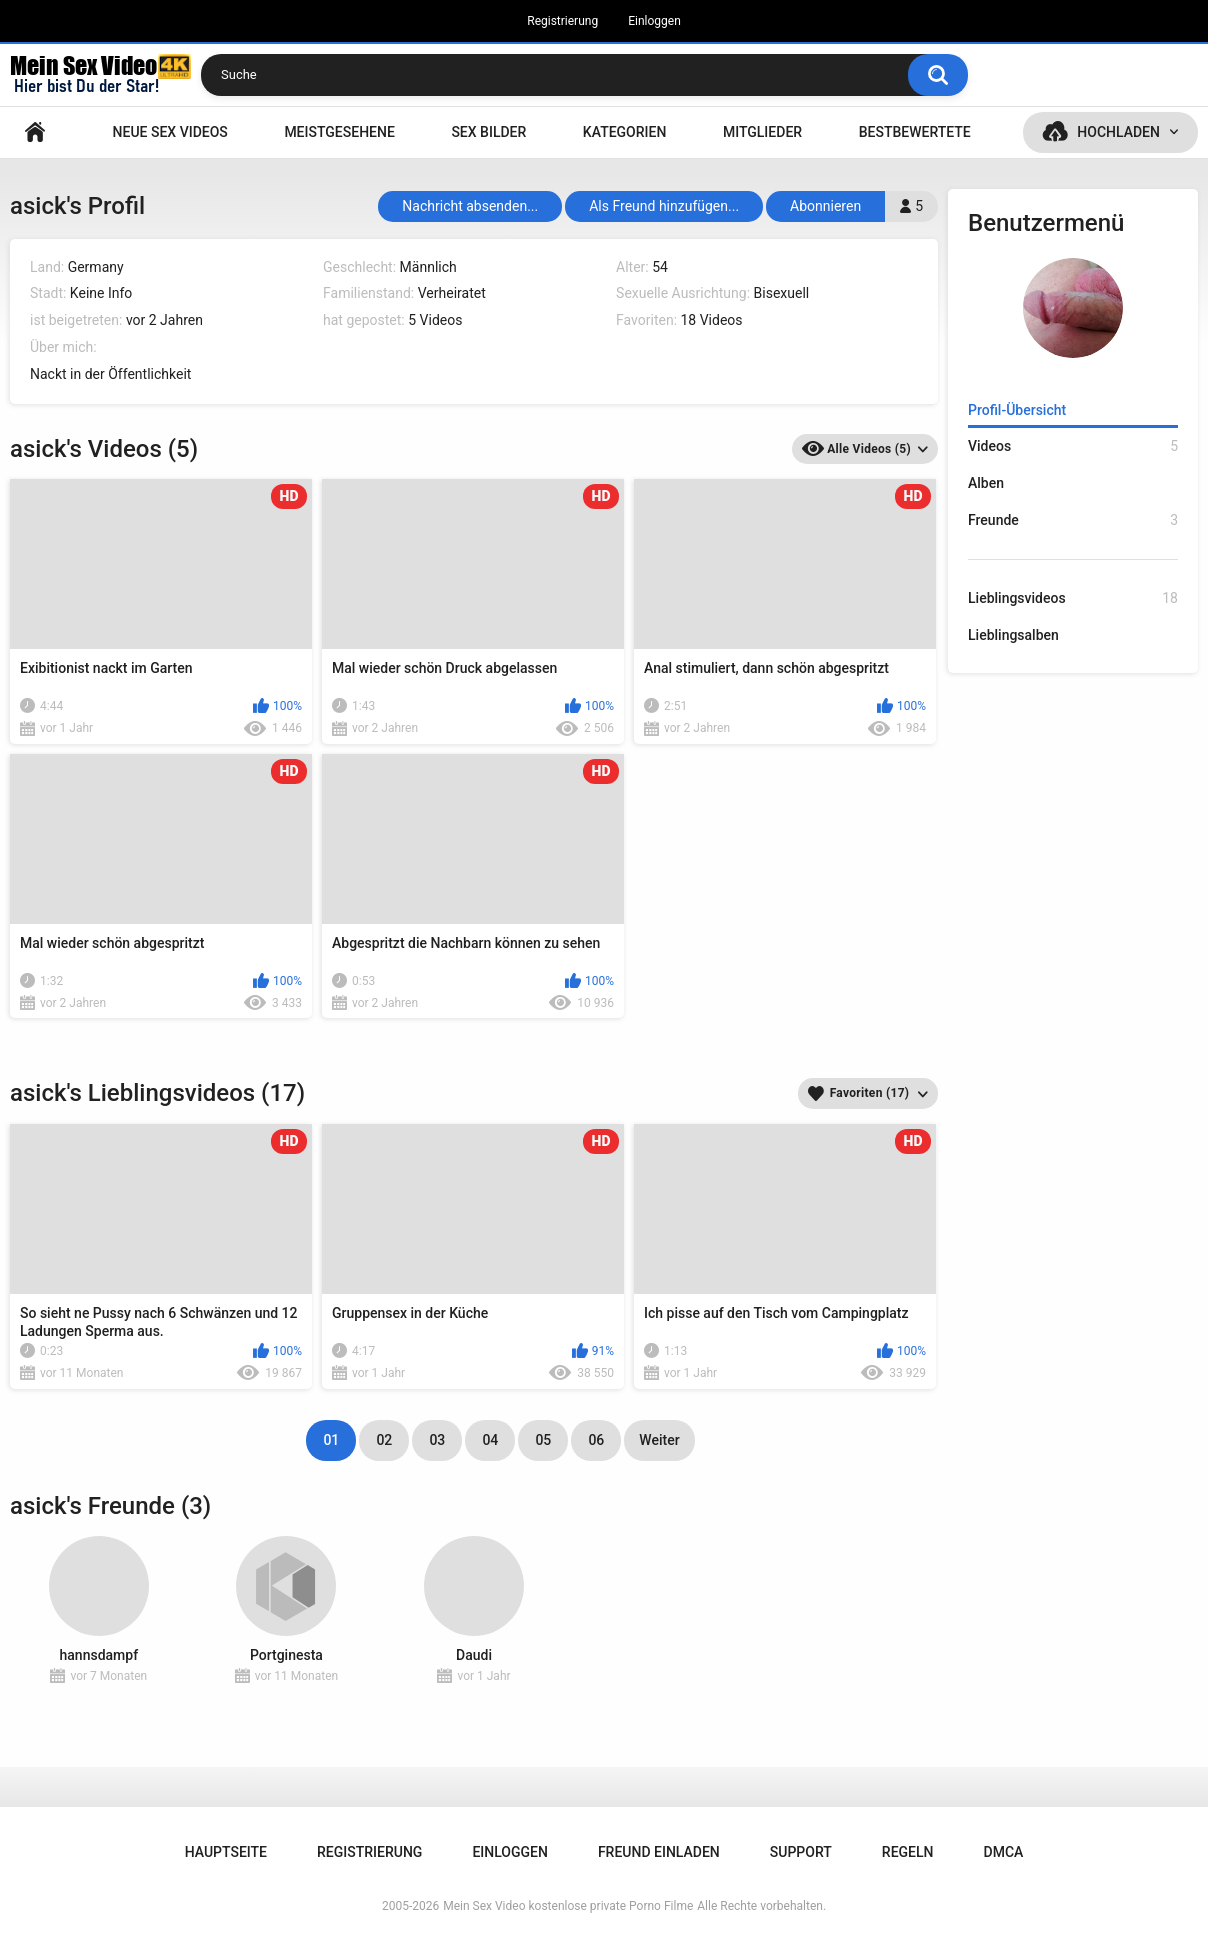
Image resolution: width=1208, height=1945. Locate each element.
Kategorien (625, 132)
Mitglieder (762, 132)
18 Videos (712, 320)
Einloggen (654, 21)
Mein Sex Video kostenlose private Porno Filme (568, 1906)
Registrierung (562, 21)
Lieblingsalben (1013, 635)
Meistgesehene (339, 132)
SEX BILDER (488, 132)
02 (384, 1440)
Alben (986, 483)
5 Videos (435, 320)
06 (596, 1440)
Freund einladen (659, 1852)
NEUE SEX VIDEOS (170, 132)
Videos (1073, 446)
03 (437, 1440)
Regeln (908, 1852)
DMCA (1004, 1852)
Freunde (1073, 520)
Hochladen (1118, 132)
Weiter (659, 1440)
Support (801, 1852)
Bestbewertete (915, 132)
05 (543, 1440)
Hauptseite (35, 132)
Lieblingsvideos (1073, 598)
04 (490, 1440)
